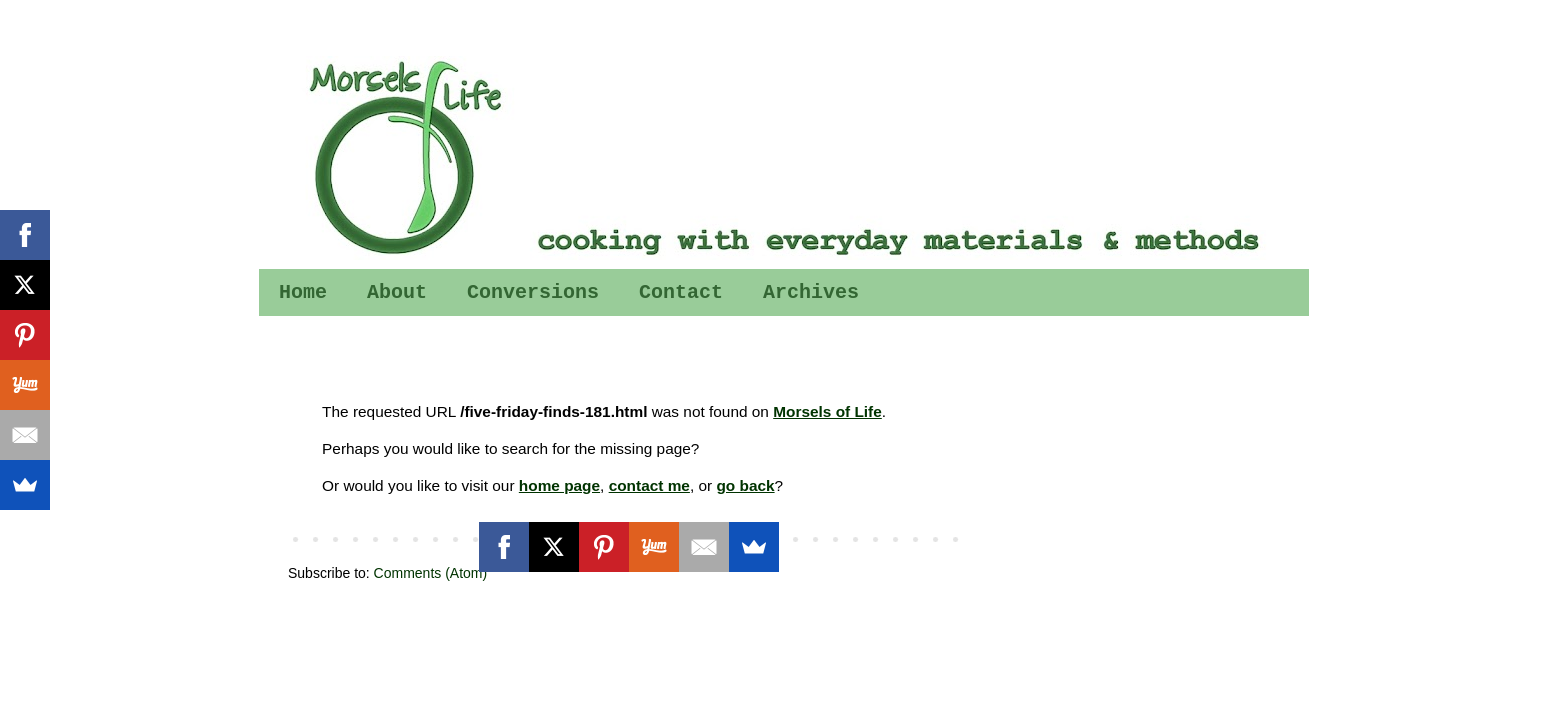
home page (559, 485)
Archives (811, 292)
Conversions (533, 292)
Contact (681, 292)
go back (745, 485)
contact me (649, 485)
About (397, 292)
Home (303, 292)
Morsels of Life (827, 411)
